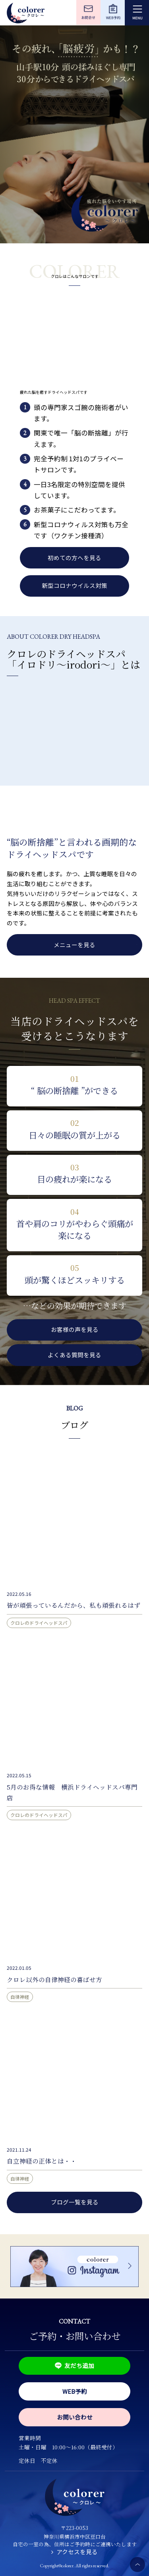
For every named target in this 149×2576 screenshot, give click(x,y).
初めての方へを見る (74, 557)
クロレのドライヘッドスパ (39, 1622)
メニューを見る (74, 944)
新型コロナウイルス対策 (74, 585)
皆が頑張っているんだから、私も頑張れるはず (73, 1605)
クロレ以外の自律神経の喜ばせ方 (54, 1979)
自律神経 (19, 1996)
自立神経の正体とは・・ (42, 2160)
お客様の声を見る (75, 1329)
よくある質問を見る (74, 1355)
